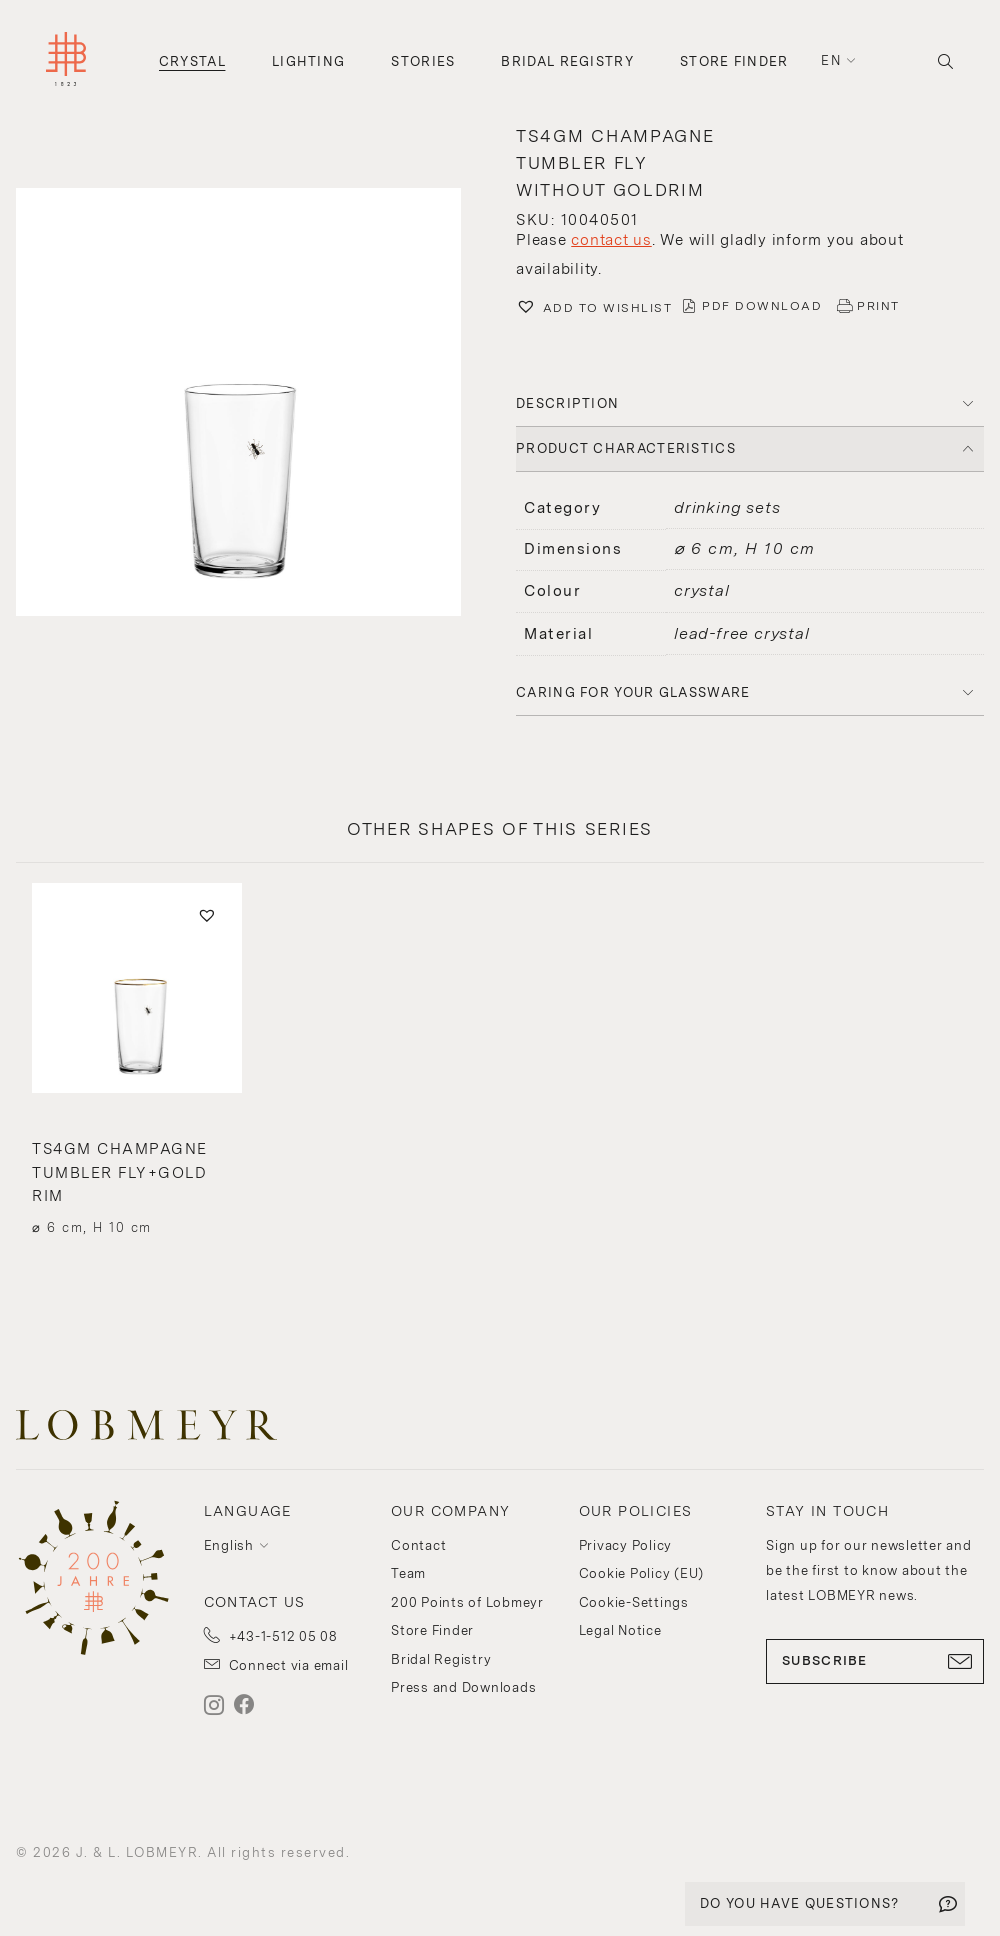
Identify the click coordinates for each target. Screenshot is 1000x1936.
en (831, 60)
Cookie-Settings (634, 1602)
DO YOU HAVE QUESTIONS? (800, 1903)
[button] (250, 405)
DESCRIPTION (567, 403)
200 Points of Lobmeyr (467, 1602)
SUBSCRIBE (875, 1661)
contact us (611, 240)
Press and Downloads (463, 1687)
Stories (423, 61)
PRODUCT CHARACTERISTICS (626, 448)
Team (408, 1573)
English (229, 1545)
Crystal (192, 61)
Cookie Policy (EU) (642, 1573)
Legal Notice (620, 1630)
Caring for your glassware (633, 692)
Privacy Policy (626, 1545)
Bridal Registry (567, 61)
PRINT (878, 306)
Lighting (308, 61)
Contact (418, 1545)
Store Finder (734, 61)
